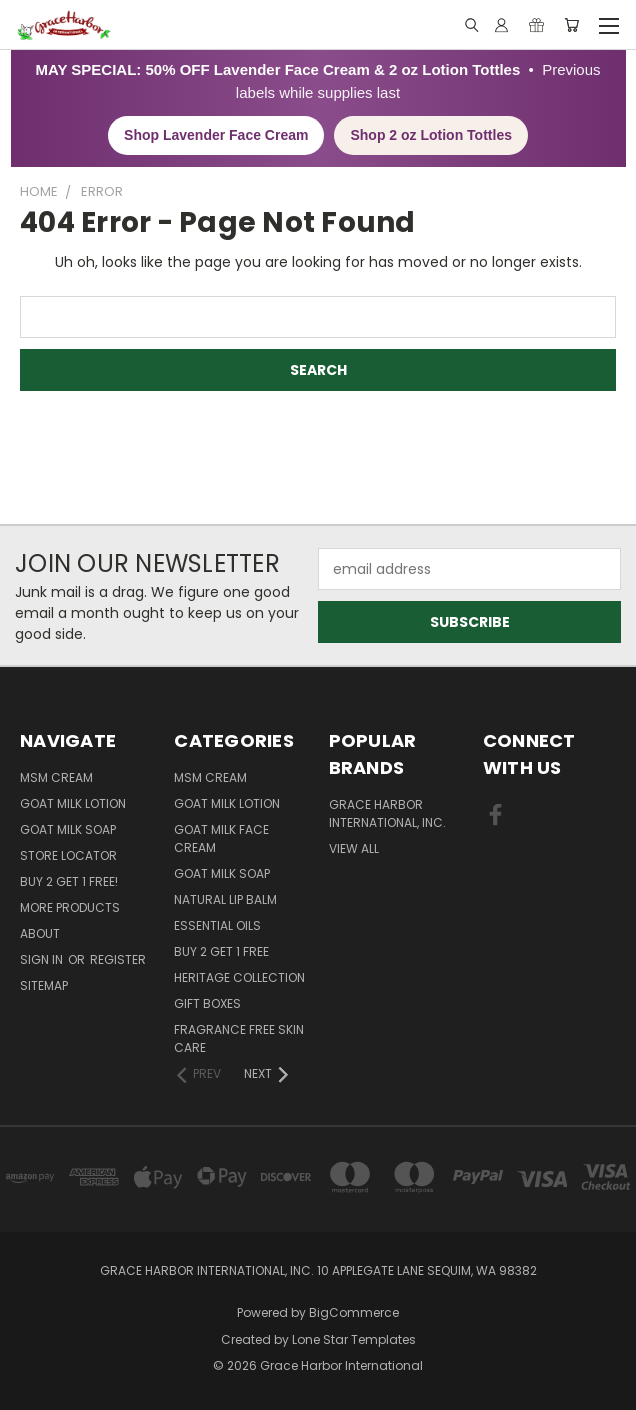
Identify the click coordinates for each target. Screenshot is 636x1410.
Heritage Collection (239, 977)
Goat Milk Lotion (73, 803)
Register (118, 959)
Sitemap (44, 985)
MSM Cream (56, 777)
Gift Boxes (207, 1003)
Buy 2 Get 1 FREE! (69, 881)
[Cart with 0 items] (571, 25)
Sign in (43, 959)
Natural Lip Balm (225, 899)
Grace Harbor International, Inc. (387, 813)
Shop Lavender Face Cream (216, 135)
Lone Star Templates (354, 1339)
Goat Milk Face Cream (221, 838)
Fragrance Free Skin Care (239, 1038)
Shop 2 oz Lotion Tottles (431, 135)
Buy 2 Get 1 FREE (221, 951)
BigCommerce (354, 1312)
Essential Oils (217, 925)
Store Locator (68, 855)
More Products (70, 907)
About (40, 933)
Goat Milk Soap (68, 829)
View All (354, 848)
